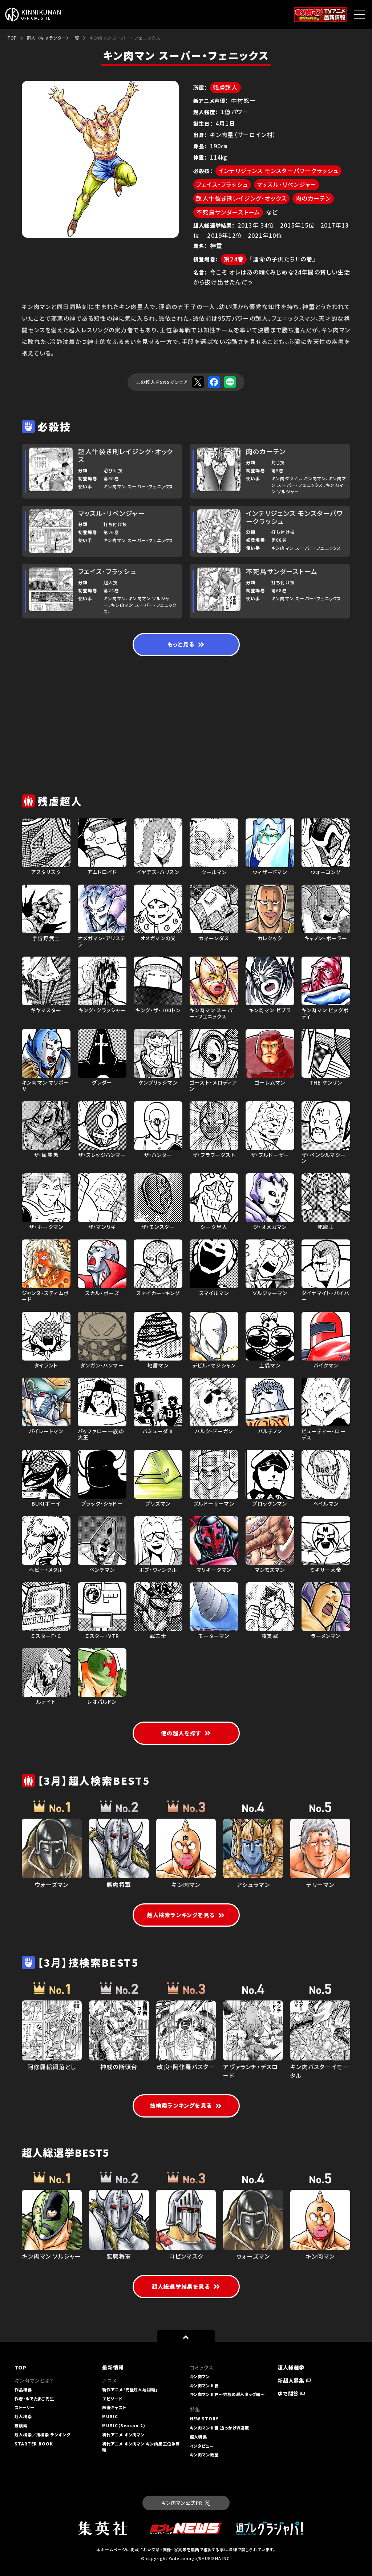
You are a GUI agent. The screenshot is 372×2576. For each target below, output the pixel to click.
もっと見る (186, 644)
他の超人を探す (186, 1733)
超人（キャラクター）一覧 (53, 38)
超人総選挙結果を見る (186, 2286)
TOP (12, 38)
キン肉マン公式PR (186, 2502)
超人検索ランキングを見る (186, 1915)
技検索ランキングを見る (186, 2105)
